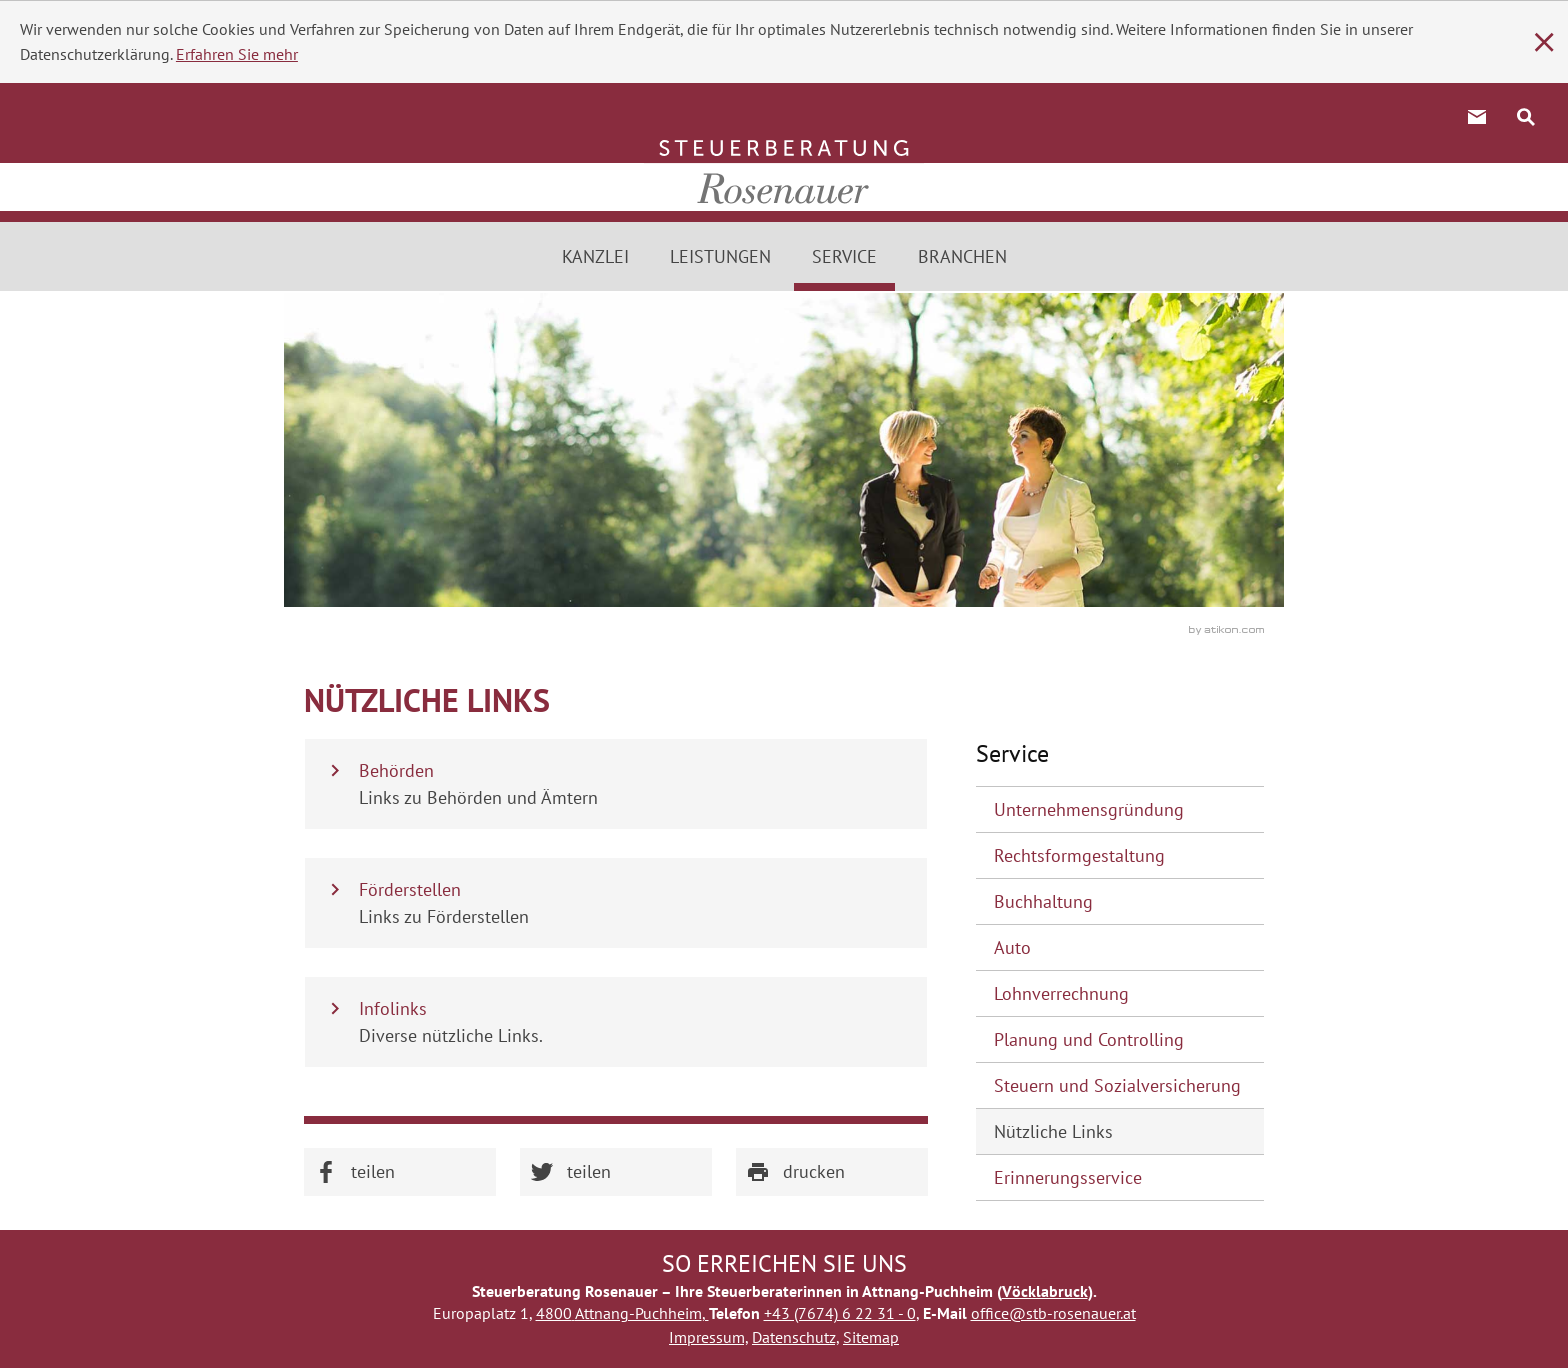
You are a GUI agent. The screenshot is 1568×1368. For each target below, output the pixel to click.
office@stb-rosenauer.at (1053, 1313)
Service (844, 256)
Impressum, (708, 1337)
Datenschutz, (795, 1337)
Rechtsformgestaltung (1079, 855)
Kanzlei (595, 256)
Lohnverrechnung (1061, 993)
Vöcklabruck (1045, 1291)
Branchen (962, 256)
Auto (1012, 947)
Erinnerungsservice (1068, 1177)
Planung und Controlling (1089, 1039)
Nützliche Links (1053, 1131)
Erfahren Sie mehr (237, 54)
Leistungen (720, 256)
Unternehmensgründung (1089, 809)
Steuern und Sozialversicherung (1117, 1085)
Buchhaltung (1043, 901)
